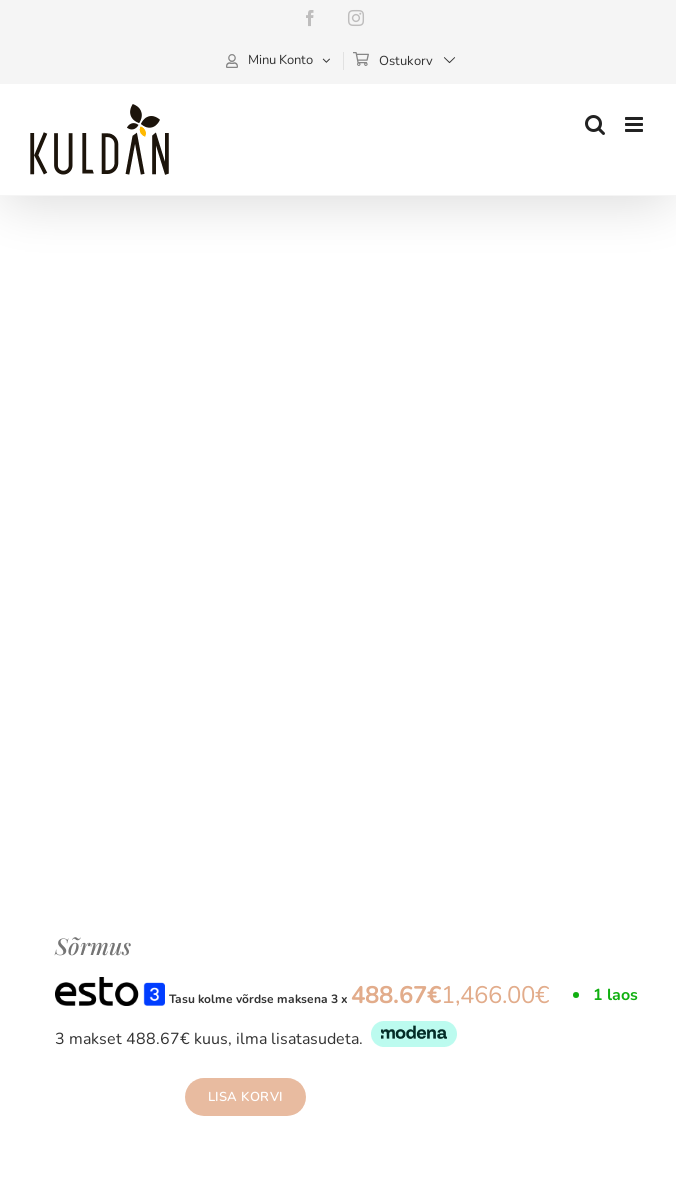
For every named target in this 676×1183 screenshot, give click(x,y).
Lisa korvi (245, 1097)
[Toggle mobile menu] (635, 124)
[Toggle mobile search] (595, 124)
